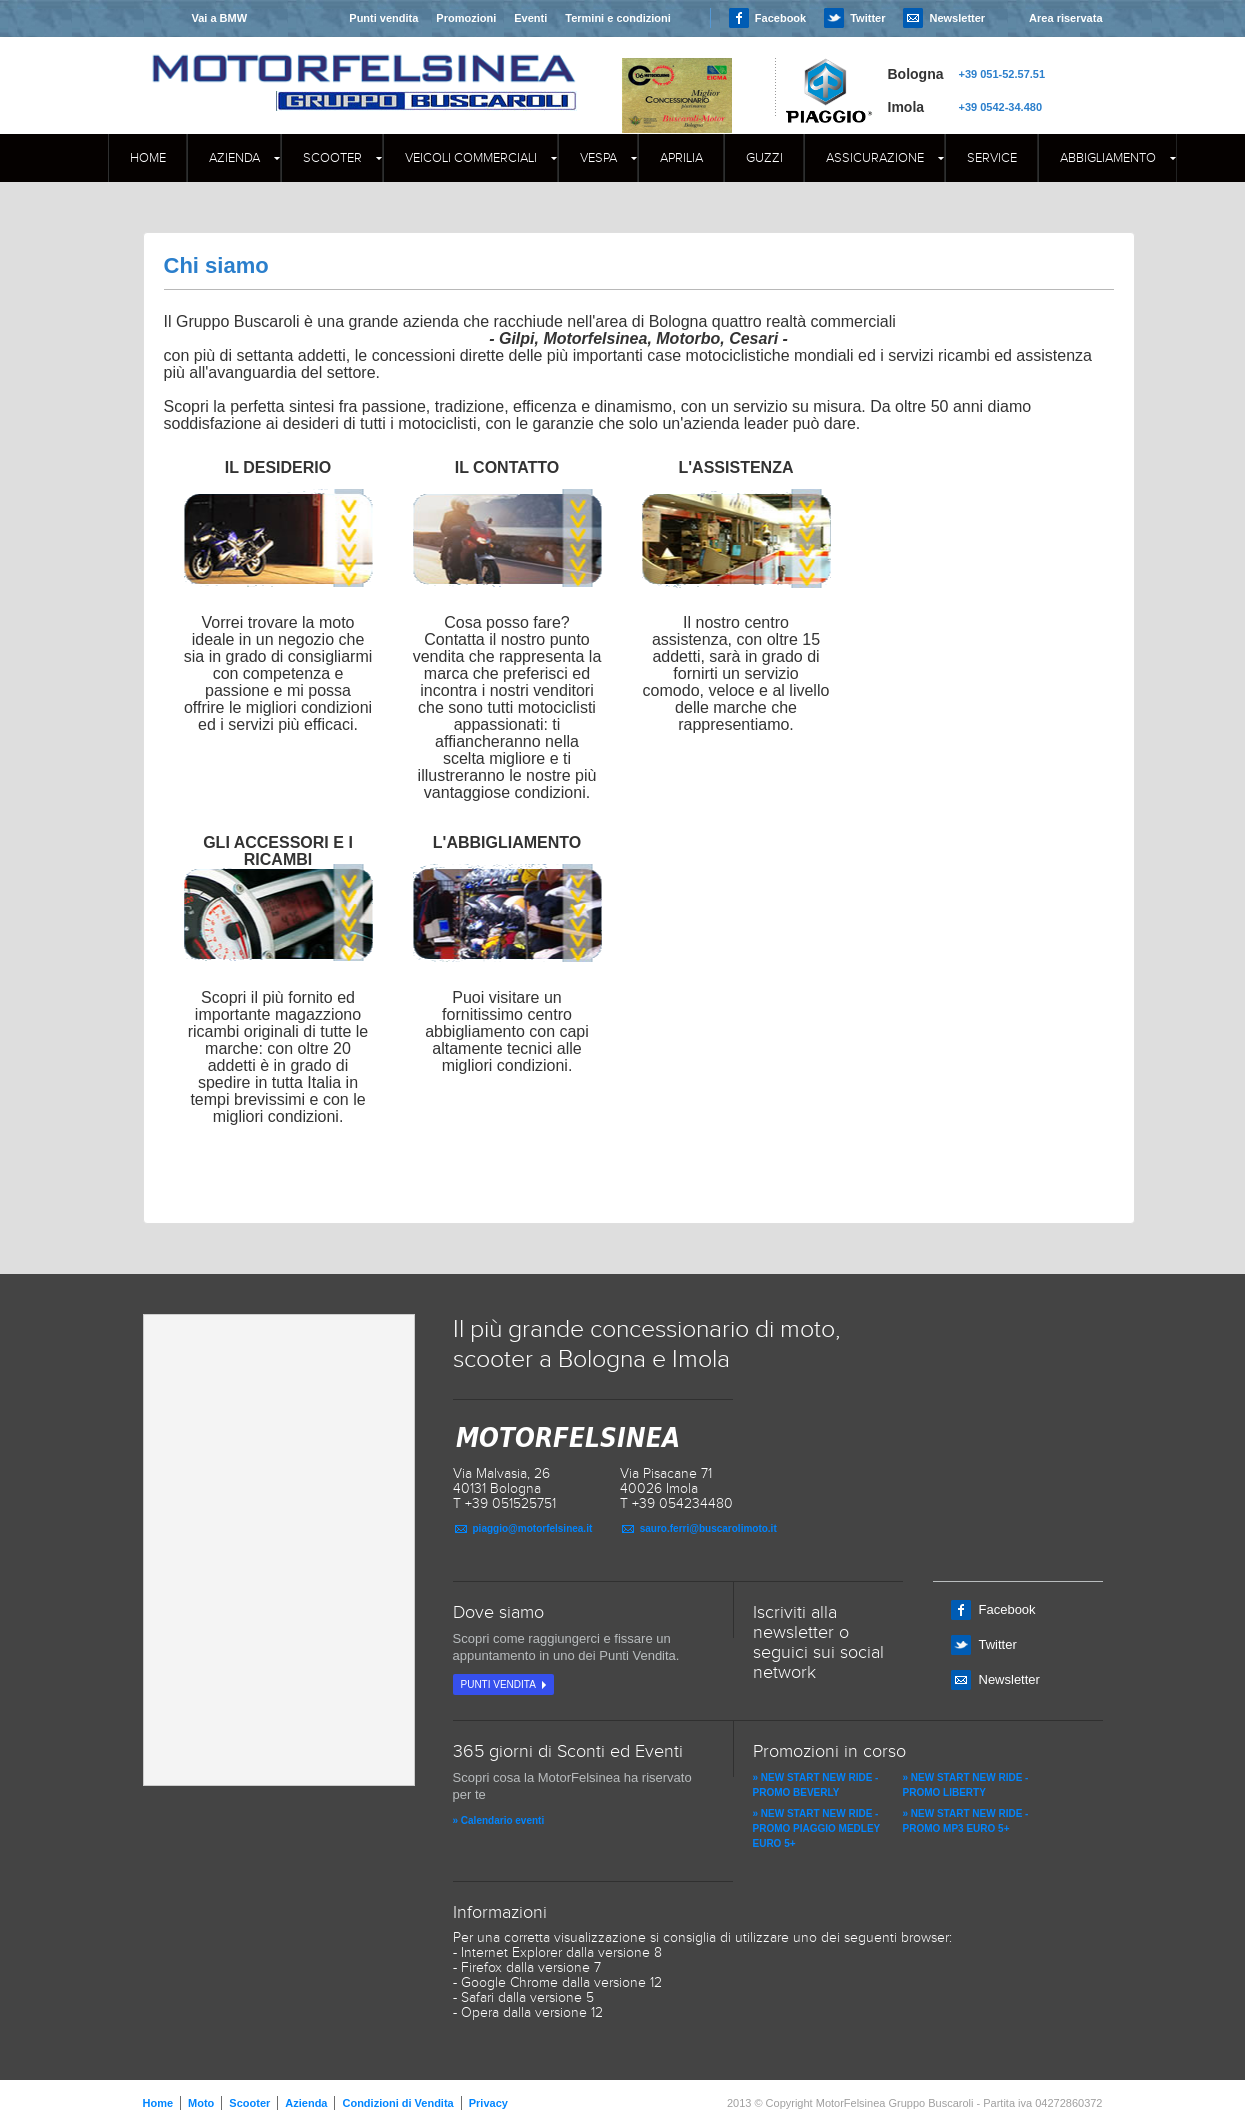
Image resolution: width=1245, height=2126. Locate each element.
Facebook (780, 18)
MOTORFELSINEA (364, 65)
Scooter (332, 158)
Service (992, 158)
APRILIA (681, 158)
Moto (201, 2103)
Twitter (867, 18)
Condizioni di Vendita (397, 2103)
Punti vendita (383, 18)
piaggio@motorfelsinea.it (533, 1528)
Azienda (234, 158)
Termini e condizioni (618, 18)
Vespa (598, 158)
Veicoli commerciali (471, 158)
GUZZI (764, 158)
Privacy (488, 2103)
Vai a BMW (219, 18)
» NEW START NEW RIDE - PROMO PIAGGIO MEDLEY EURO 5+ (817, 1828)
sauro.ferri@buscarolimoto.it (708, 1528)
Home (148, 158)
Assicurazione (875, 158)
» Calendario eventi (499, 1820)
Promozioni (466, 18)
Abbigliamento (1108, 158)
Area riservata (1065, 18)
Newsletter (957, 18)
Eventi (530, 18)
